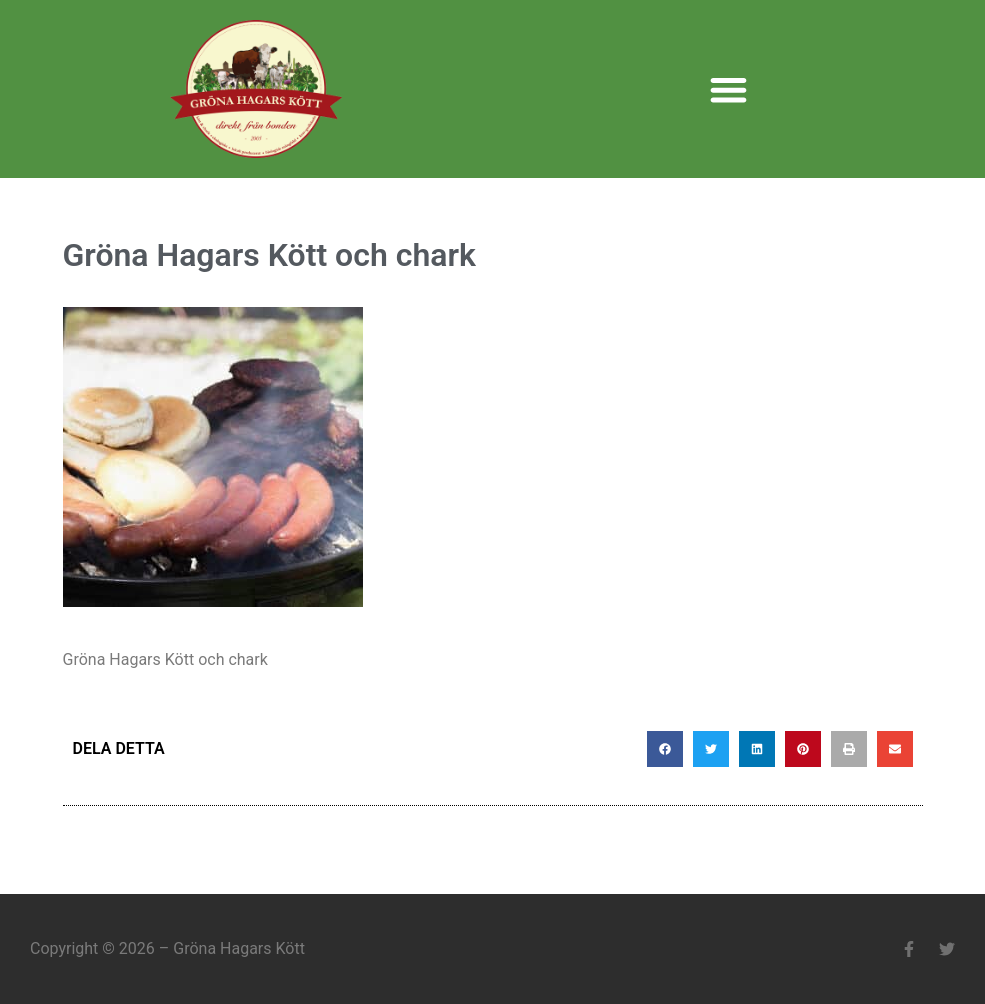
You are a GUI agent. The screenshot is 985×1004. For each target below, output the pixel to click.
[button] (729, 89)
